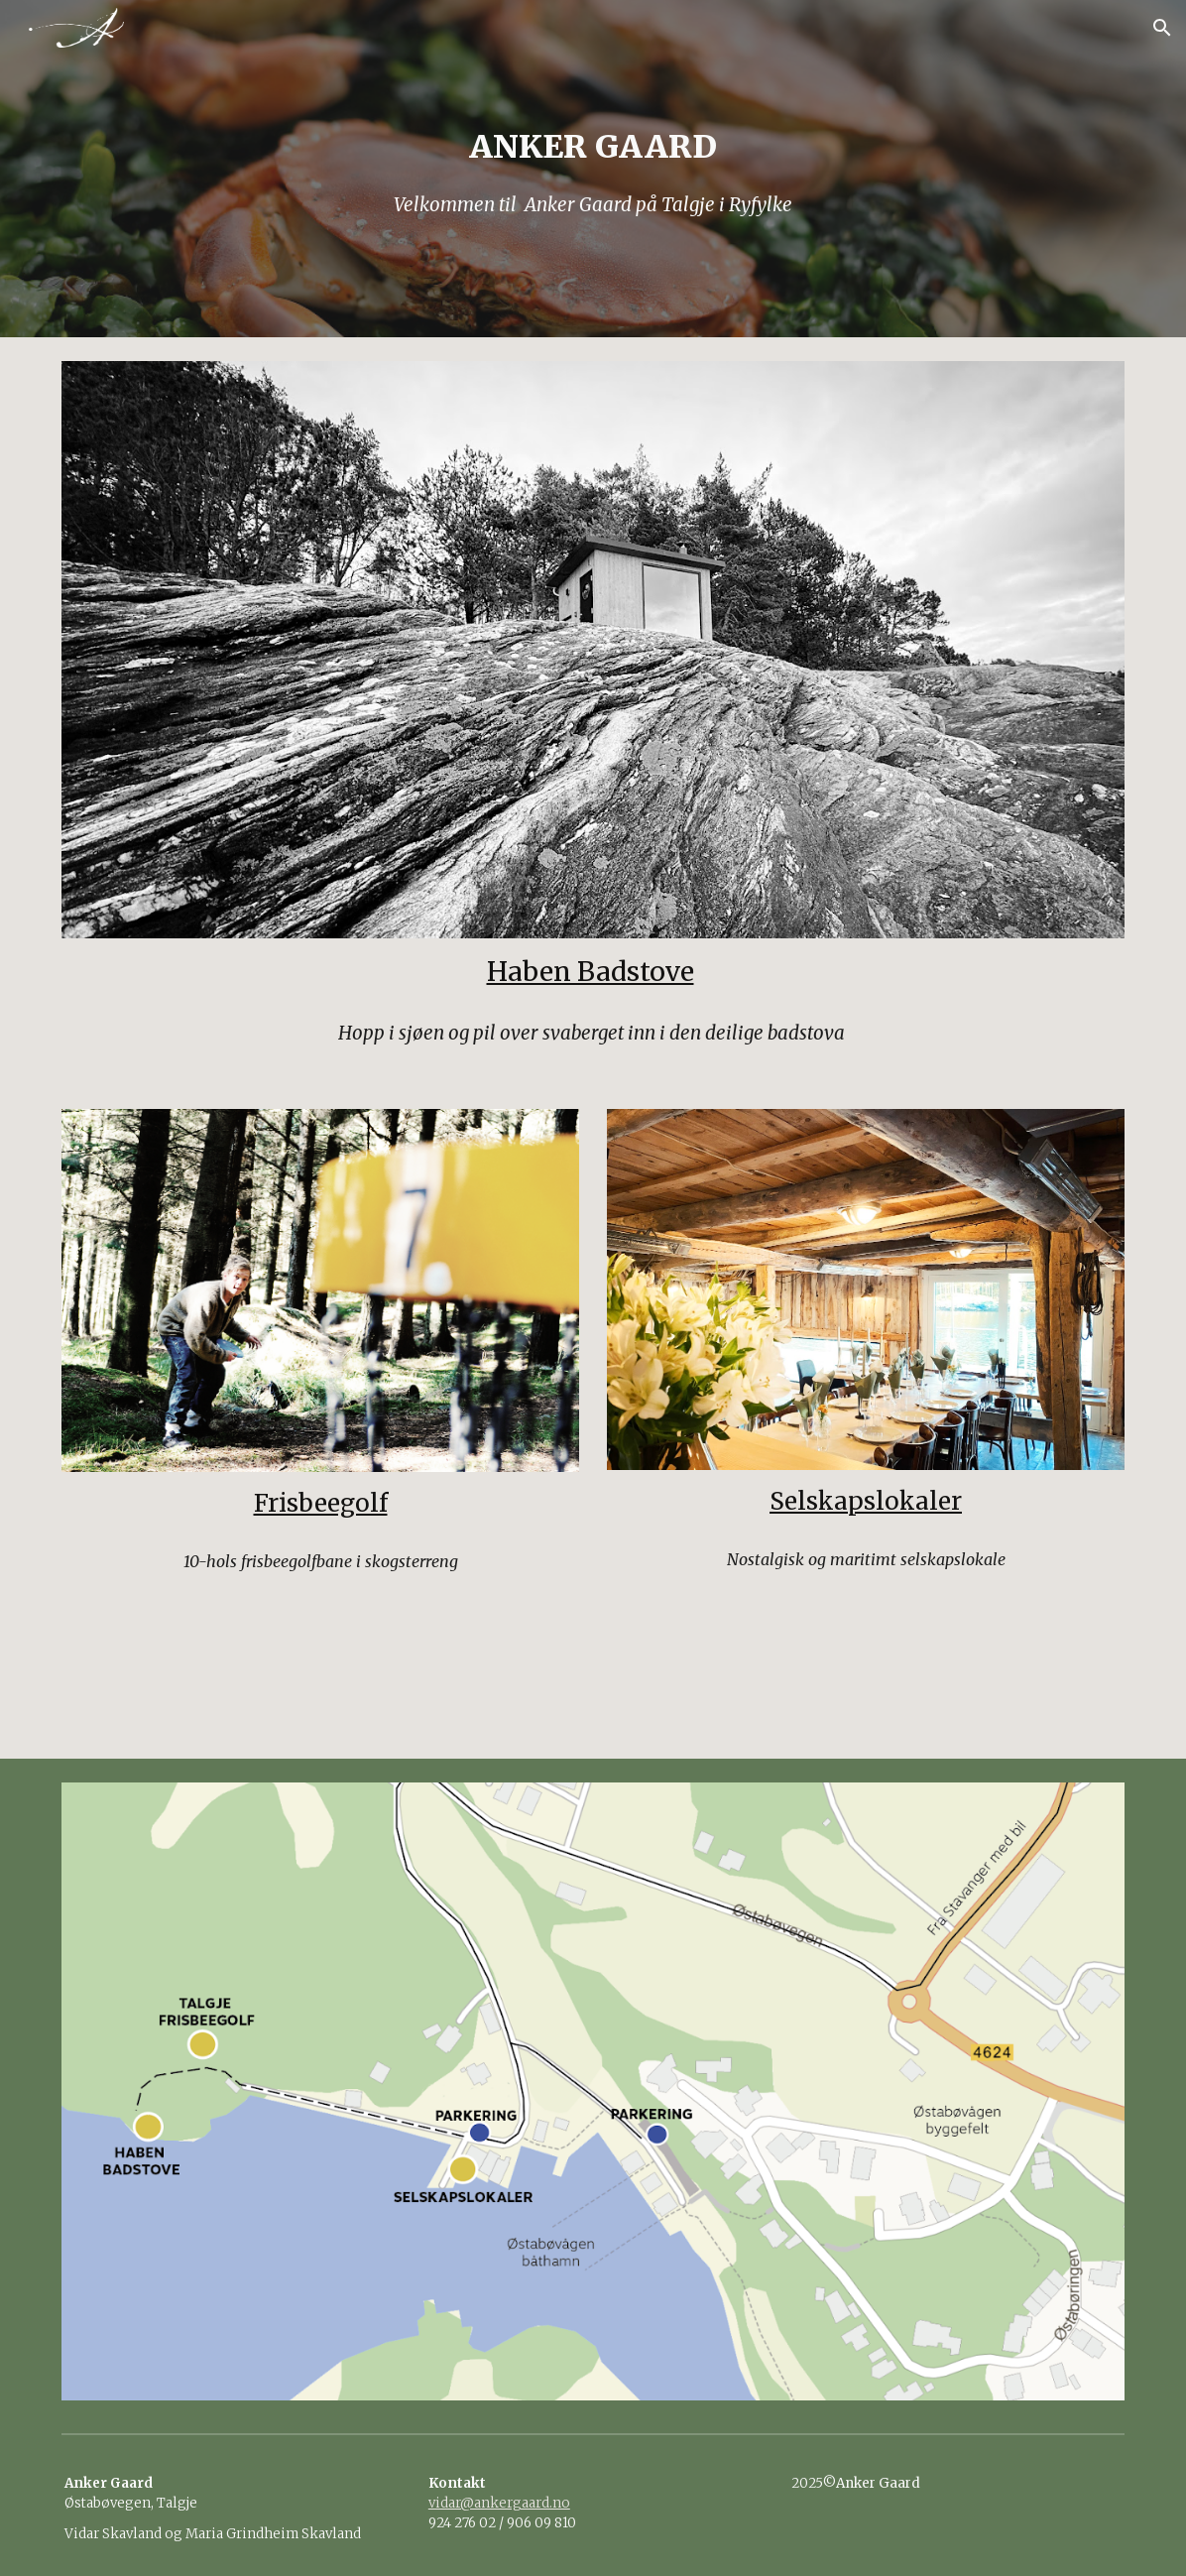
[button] (1162, 28)
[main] (592, 169)
